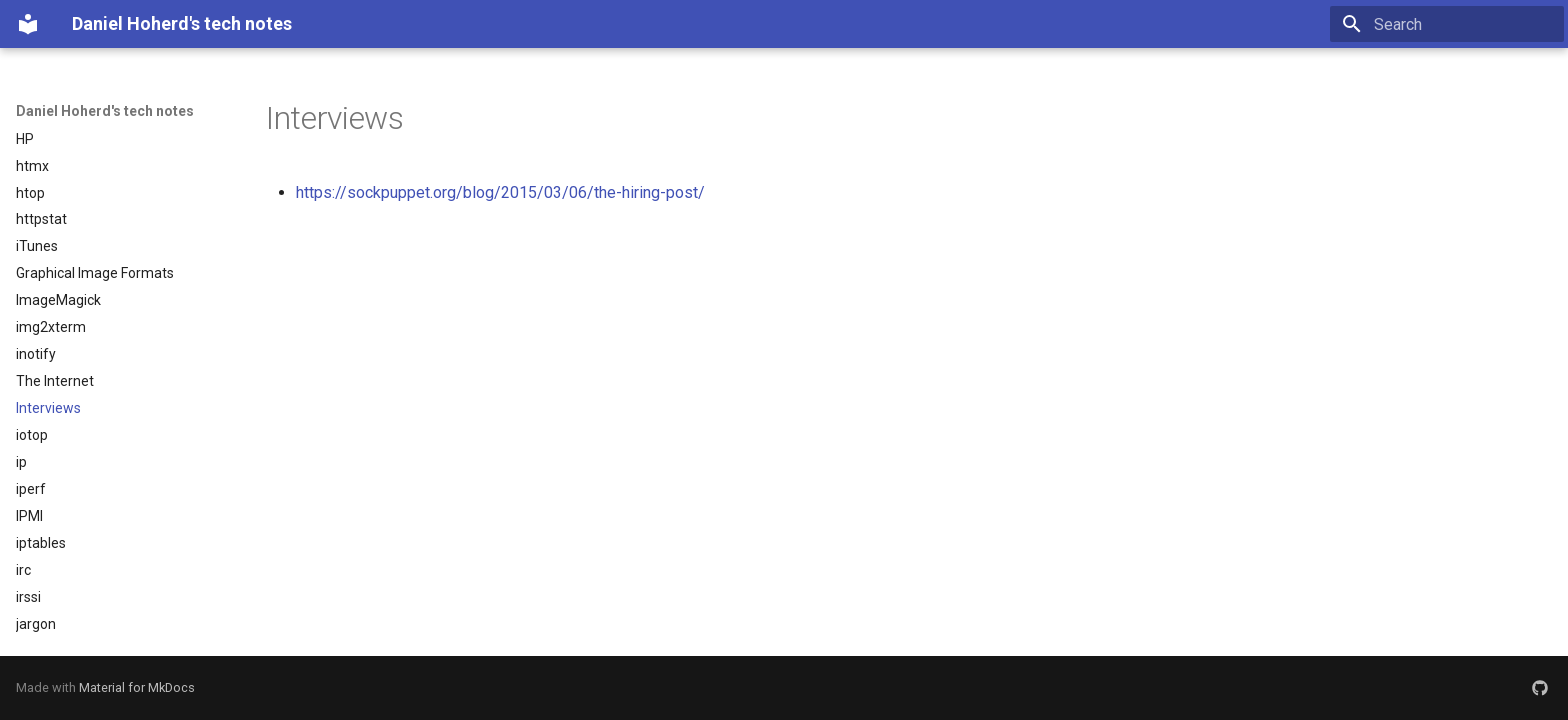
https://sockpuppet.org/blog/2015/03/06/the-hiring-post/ (500, 192)
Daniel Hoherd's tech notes (105, 111)
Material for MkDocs (137, 687)
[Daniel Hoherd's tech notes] (28, 24)
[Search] (1447, 24)
